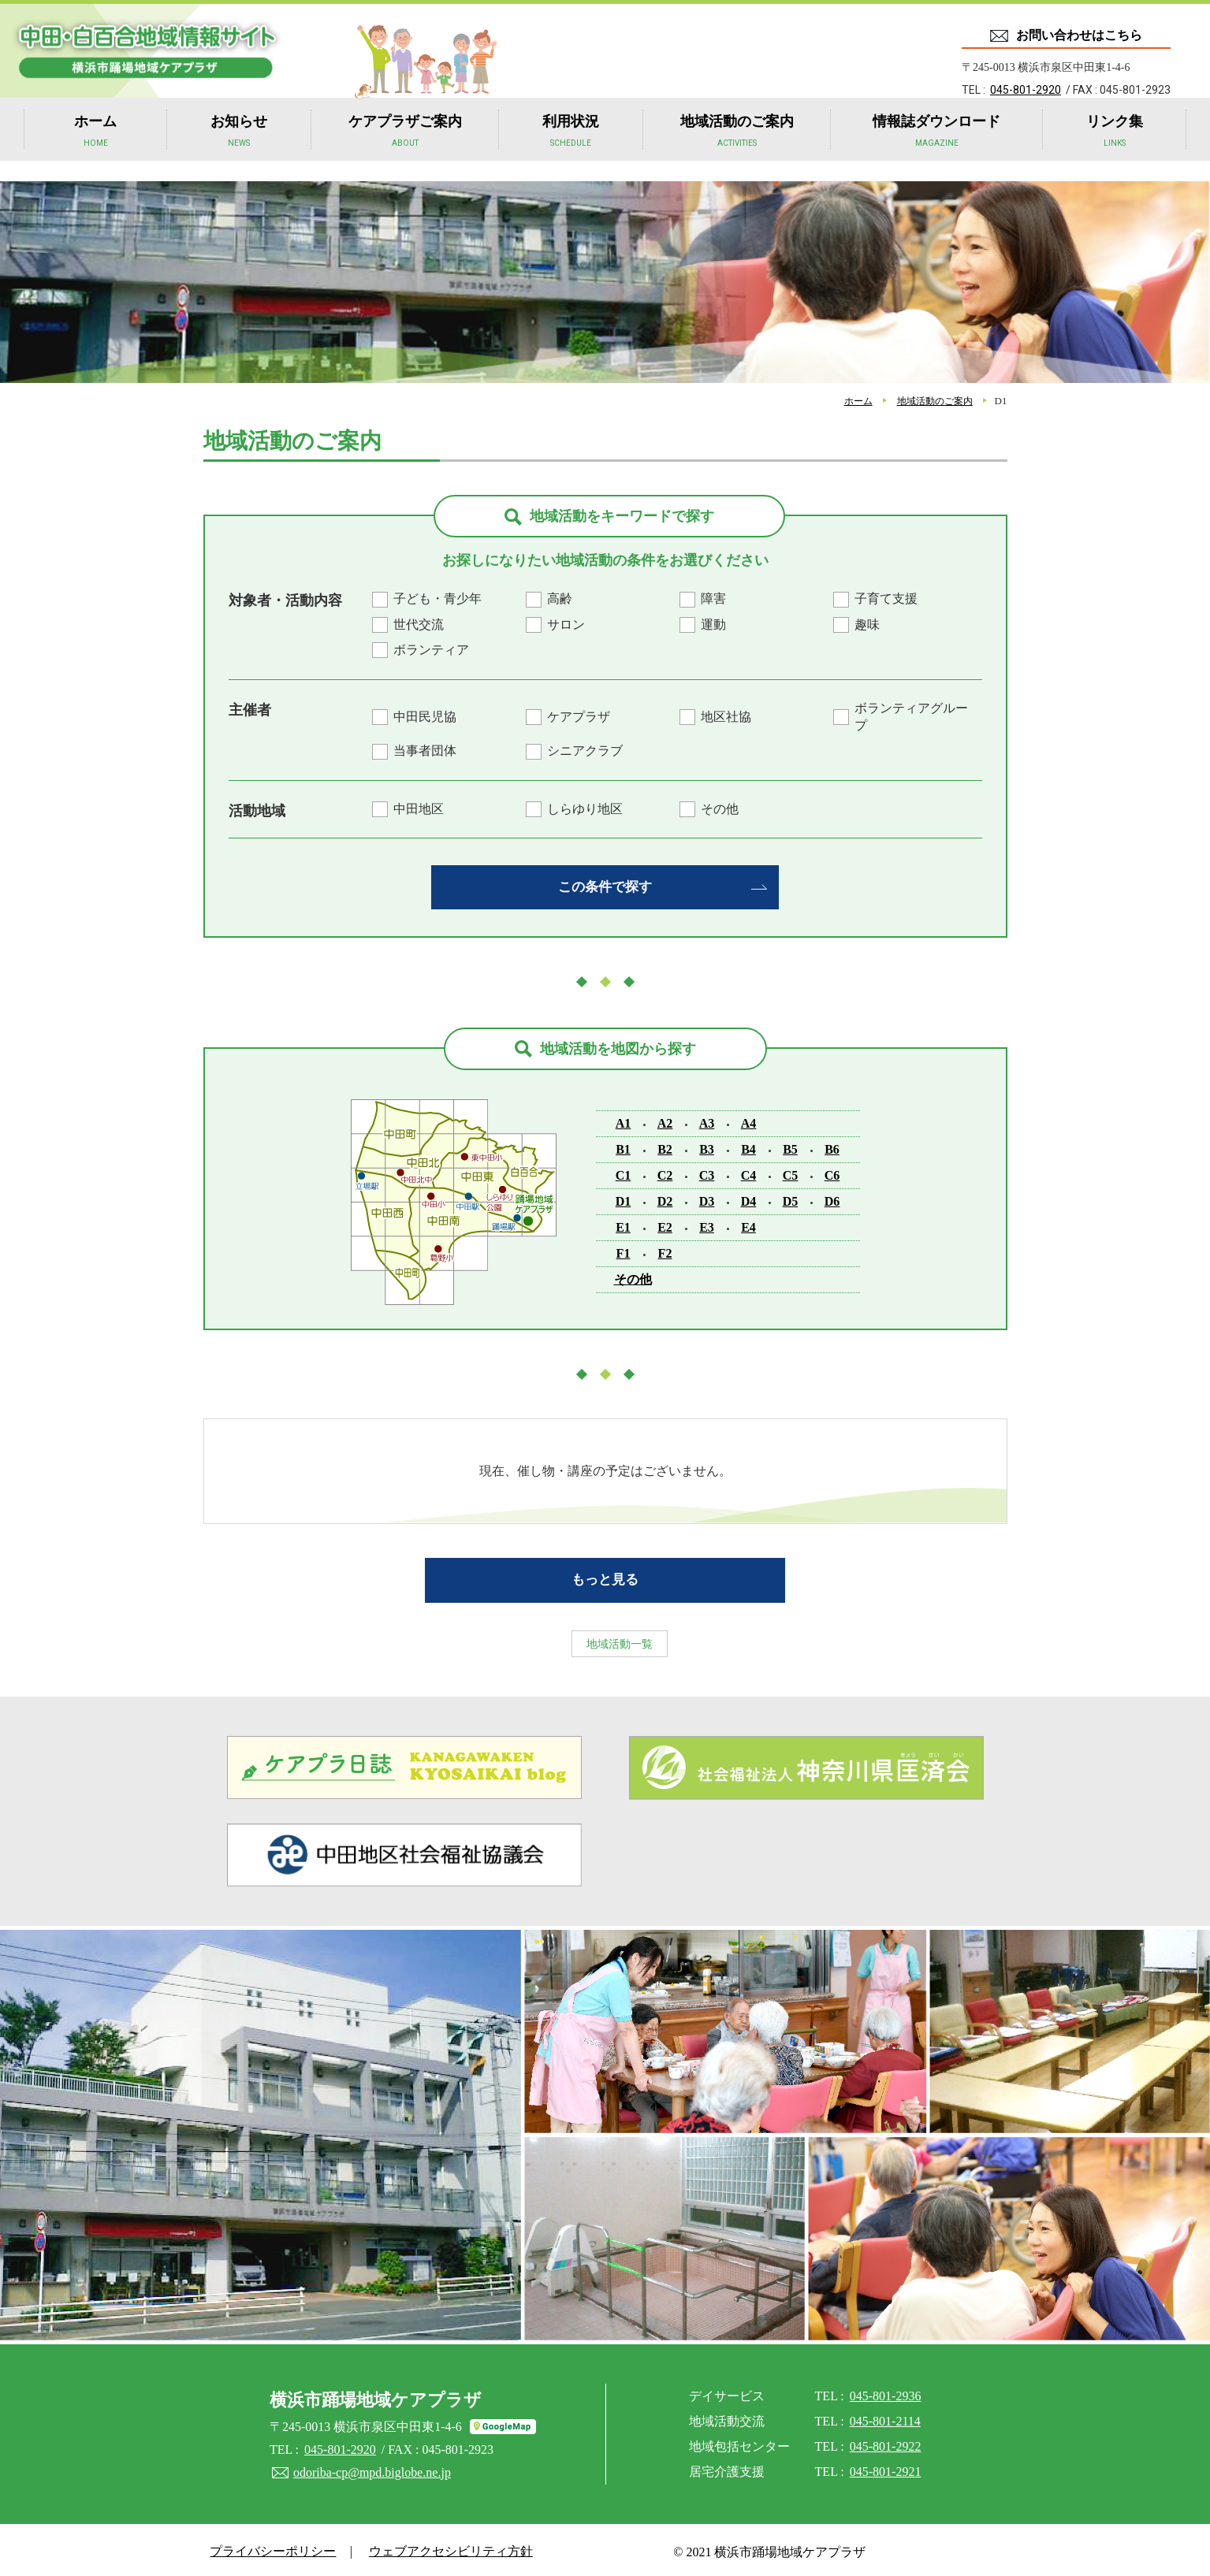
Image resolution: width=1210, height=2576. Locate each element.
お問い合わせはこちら (1079, 35)
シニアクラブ (585, 750)
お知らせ (238, 150)
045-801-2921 (885, 2467)
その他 (720, 809)
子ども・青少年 (437, 598)
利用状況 (570, 150)
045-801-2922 (885, 2441)
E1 (623, 1225)
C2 (665, 1173)
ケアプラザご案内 (405, 150)
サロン (566, 624)
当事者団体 (424, 750)
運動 (713, 624)
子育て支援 (886, 598)
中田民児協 (424, 716)
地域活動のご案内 (737, 150)
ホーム (95, 150)
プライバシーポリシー (269, 2547)
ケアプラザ (578, 716)
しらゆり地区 (585, 809)
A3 (707, 1121)
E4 (748, 1225)
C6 (832, 1173)
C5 (791, 1173)
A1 (623, 1121)
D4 (749, 1199)
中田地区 (418, 809)
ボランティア (431, 649)
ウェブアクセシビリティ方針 (440, 2547)
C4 (749, 1173)
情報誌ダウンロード (936, 150)
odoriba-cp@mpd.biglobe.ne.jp (371, 2467)
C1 (623, 1173)
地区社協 (726, 716)
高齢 (559, 598)
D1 (623, 1199)
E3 (706, 1225)
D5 (791, 1199)
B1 (623, 1147)
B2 (664, 1147)
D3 (707, 1199)
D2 (665, 1199)
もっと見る (605, 1575)
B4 (748, 1147)
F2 (665, 1251)
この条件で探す (605, 885)
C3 (707, 1173)
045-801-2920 (1025, 90)
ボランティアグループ (911, 716)
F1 (623, 1251)
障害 (713, 598)
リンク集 (1114, 150)
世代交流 (418, 624)
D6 (832, 1199)
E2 (664, 1225)
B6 (832, 1147)
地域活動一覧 (605, 1638)
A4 (749, 1121)
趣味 (867, 624)
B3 (706, 1147)
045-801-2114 (885, 2416)
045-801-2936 (885, 2391)
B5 (790, 1147)
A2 (665, 1121)
